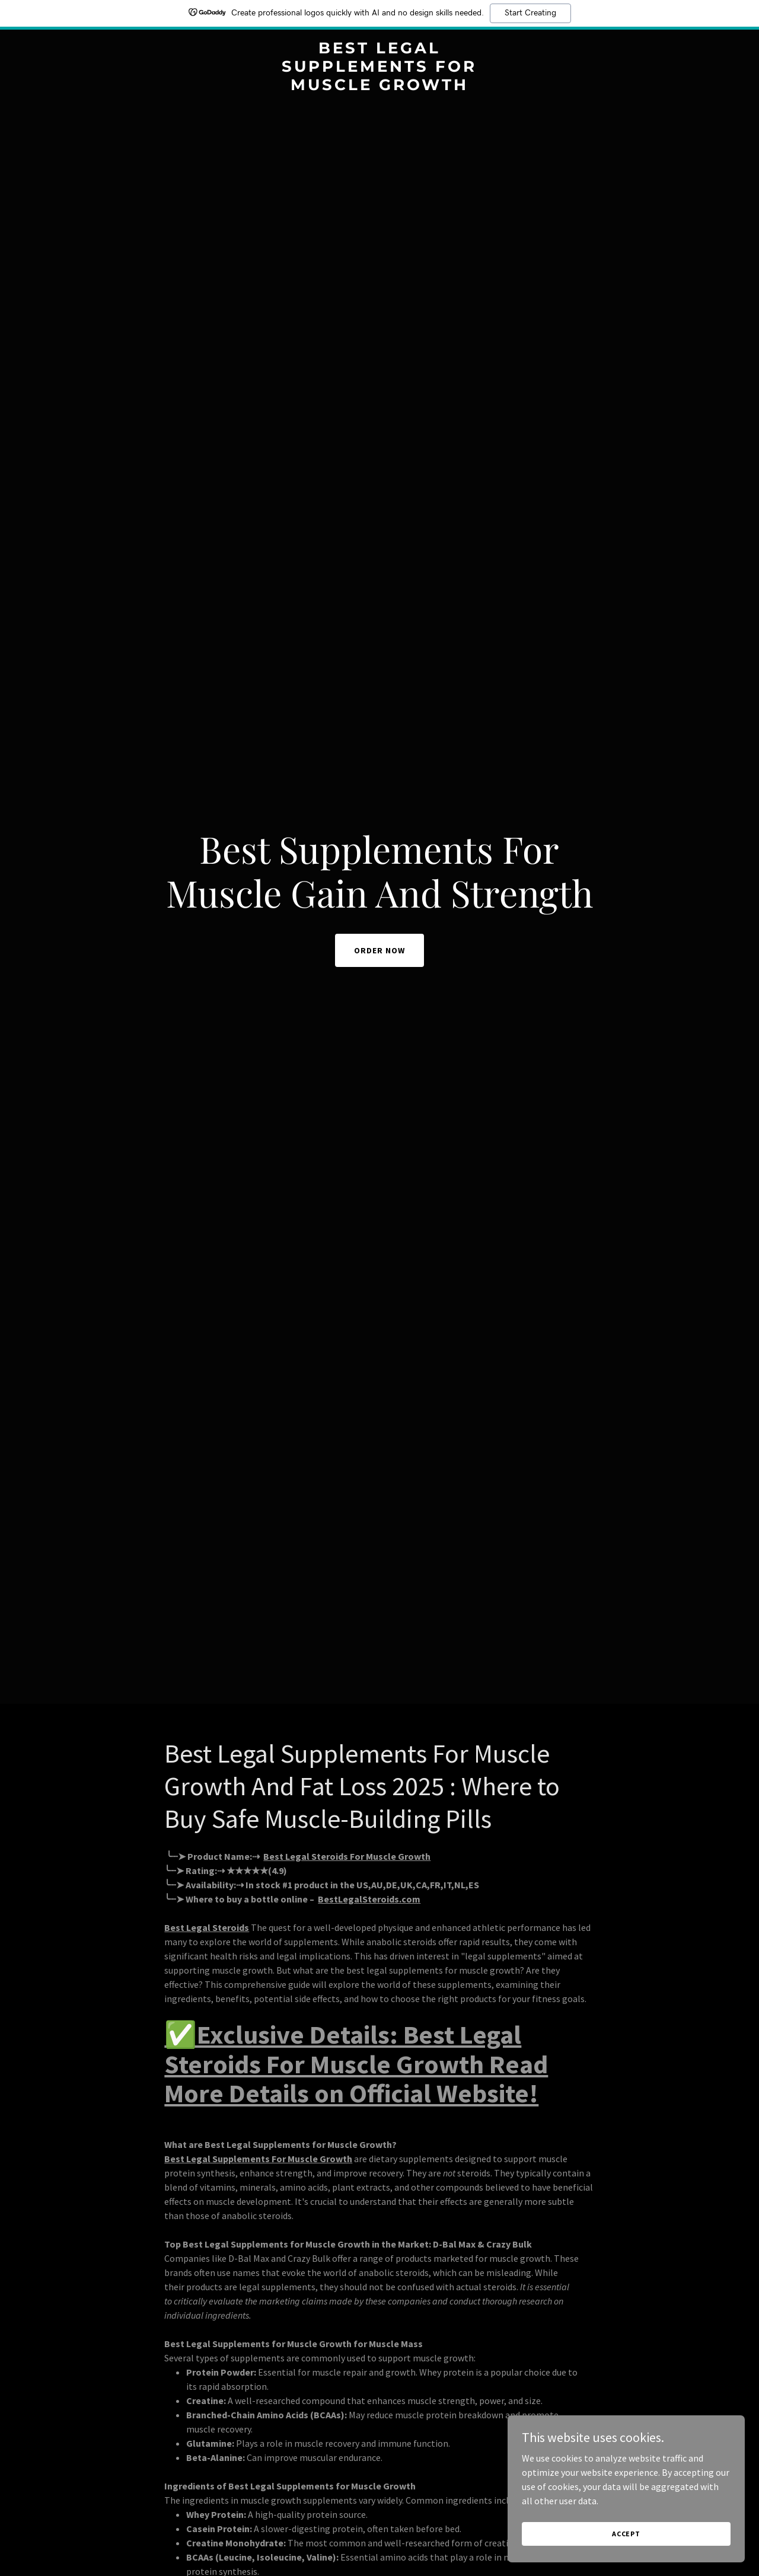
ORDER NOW (379, 950)
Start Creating (530, 13)
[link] (380, 86)
